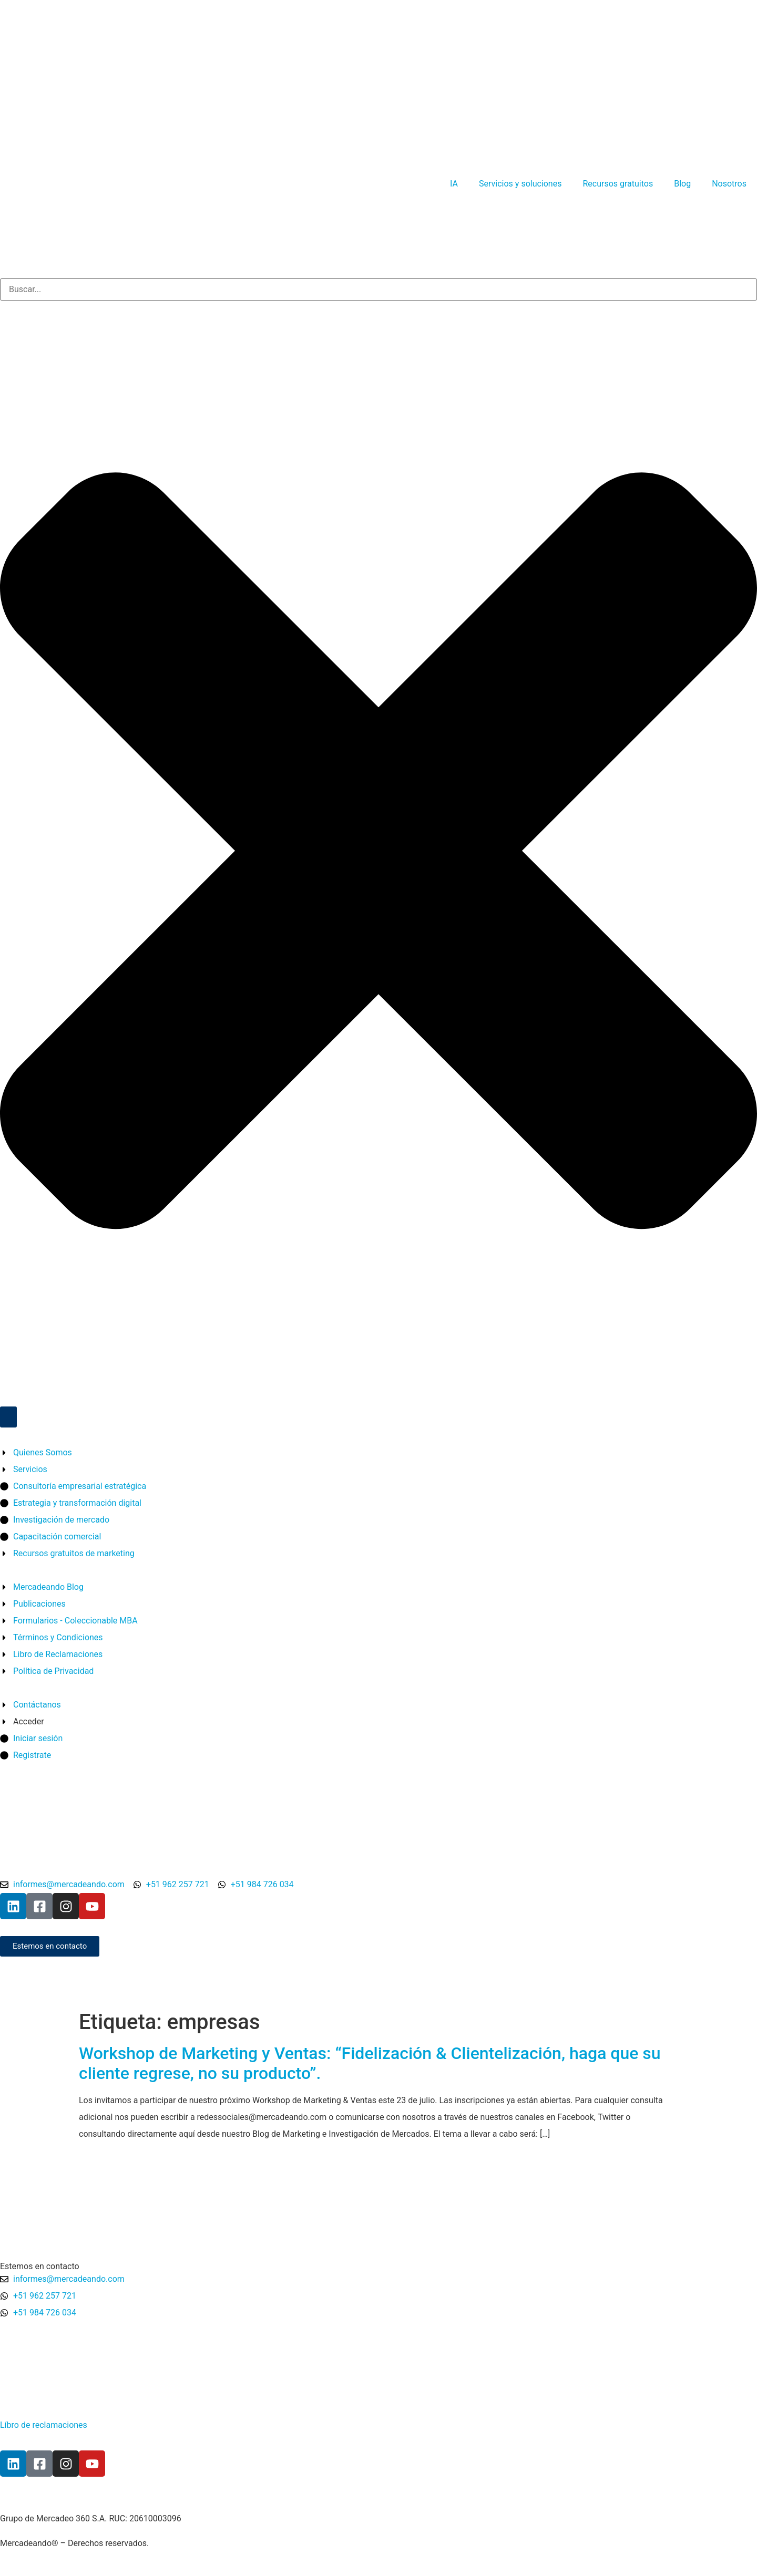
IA (454, 184)
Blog (682, 184)
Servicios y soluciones (520, 184)
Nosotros (729, 184)
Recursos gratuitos (617, 184)
